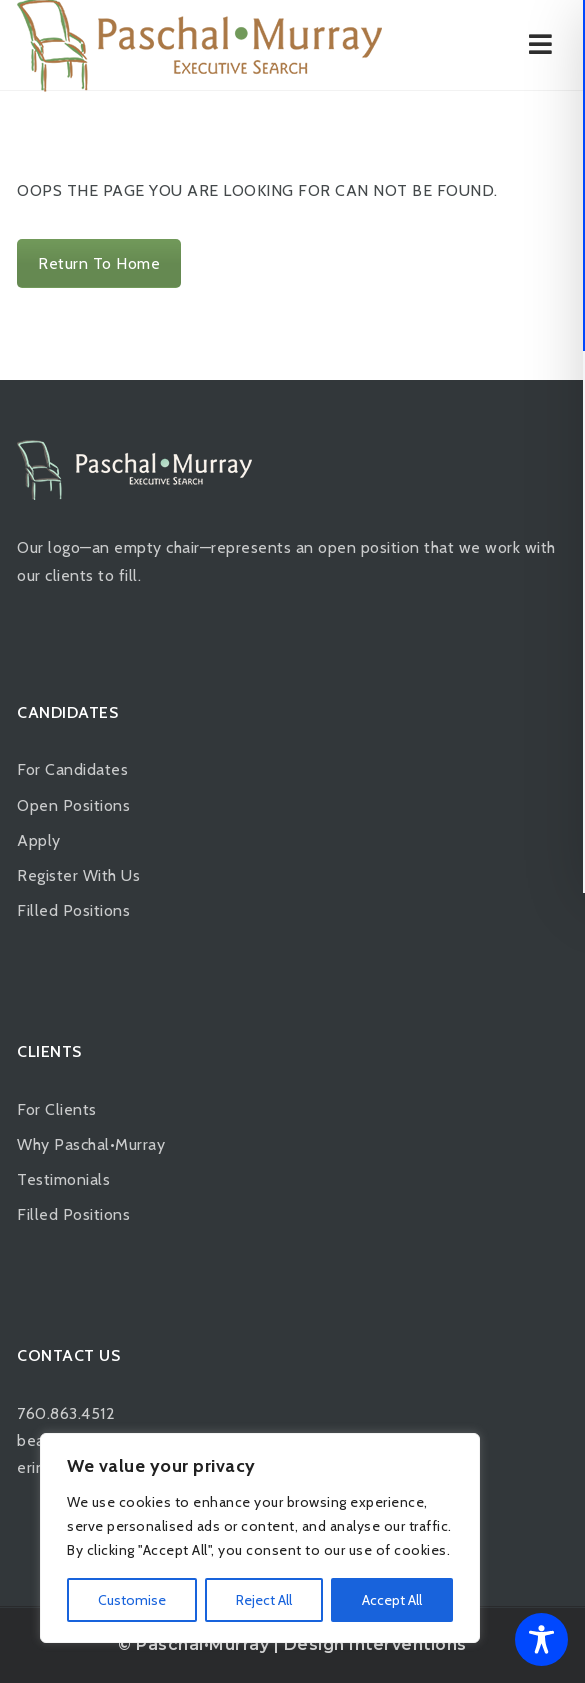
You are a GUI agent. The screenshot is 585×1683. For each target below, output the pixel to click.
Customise (132, 1600)
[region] (260, 1538)
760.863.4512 (66, 1413)
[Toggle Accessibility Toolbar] (541, 1639)
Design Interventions (375, 1644)
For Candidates (72, 769)
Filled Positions (73, 910)
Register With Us (78, 875)
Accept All (392, 1600)
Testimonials (63, 1179)
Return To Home (99, 263)
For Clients (57, 1109)
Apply (39, 840)
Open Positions (73, 805)
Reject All (264, 1600)
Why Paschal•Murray (91, 1144)
